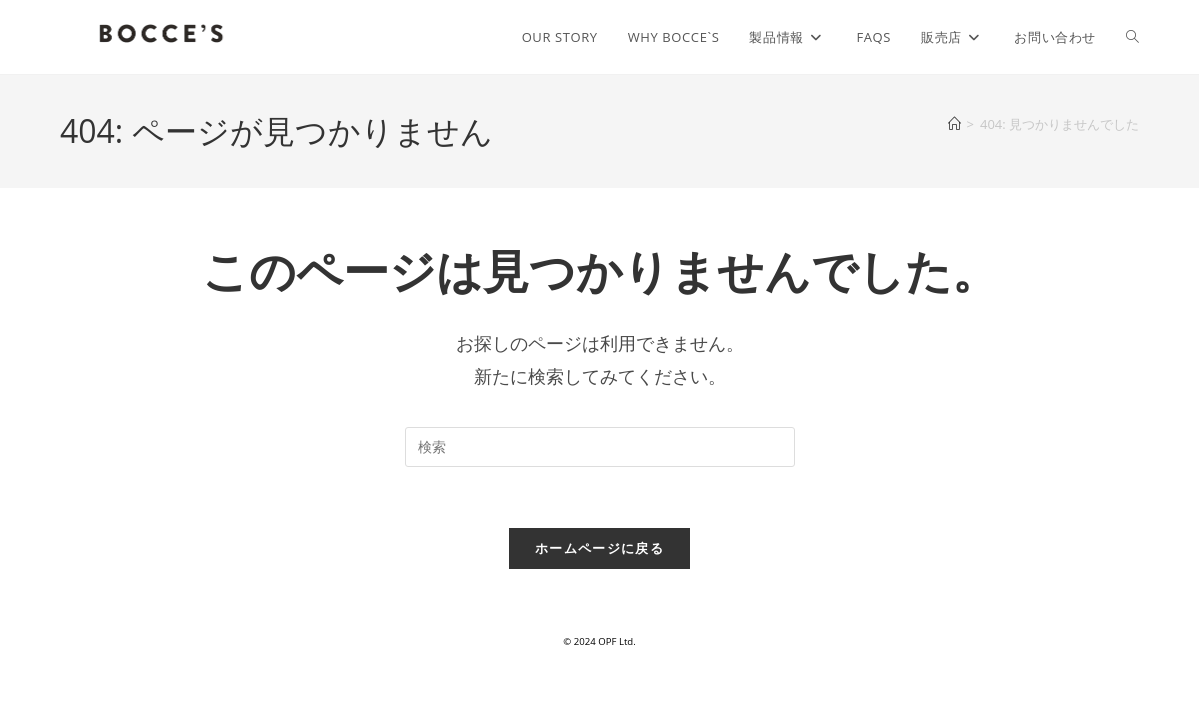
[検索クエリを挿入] (600, 447)
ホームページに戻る (599, 548)
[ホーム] (954, 124)
